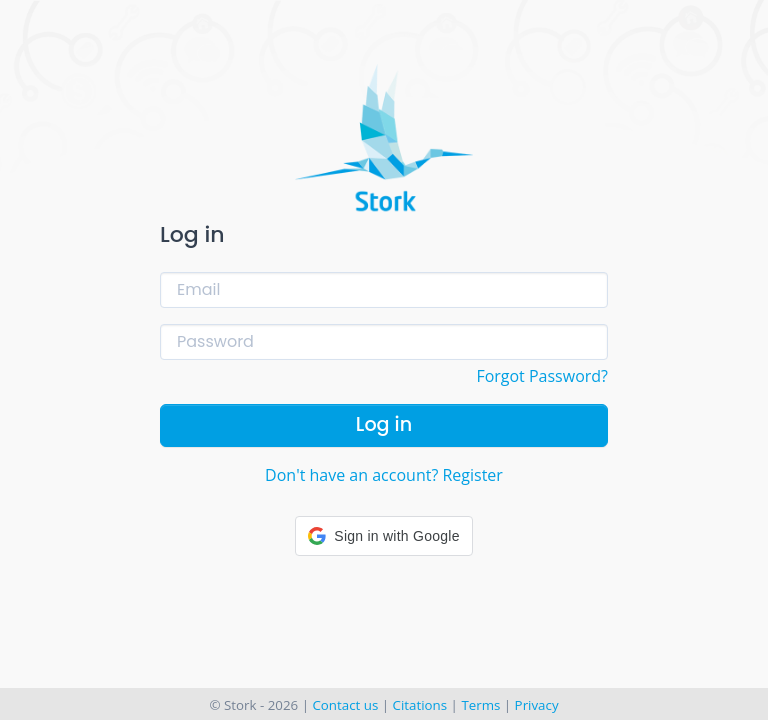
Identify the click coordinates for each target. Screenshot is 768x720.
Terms (480, 705)
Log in (384, 424)
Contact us (345, 705)
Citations (420, 705)
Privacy (537, 705)
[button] (383, 536)
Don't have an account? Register (384, 475)
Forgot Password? (542, 376)
